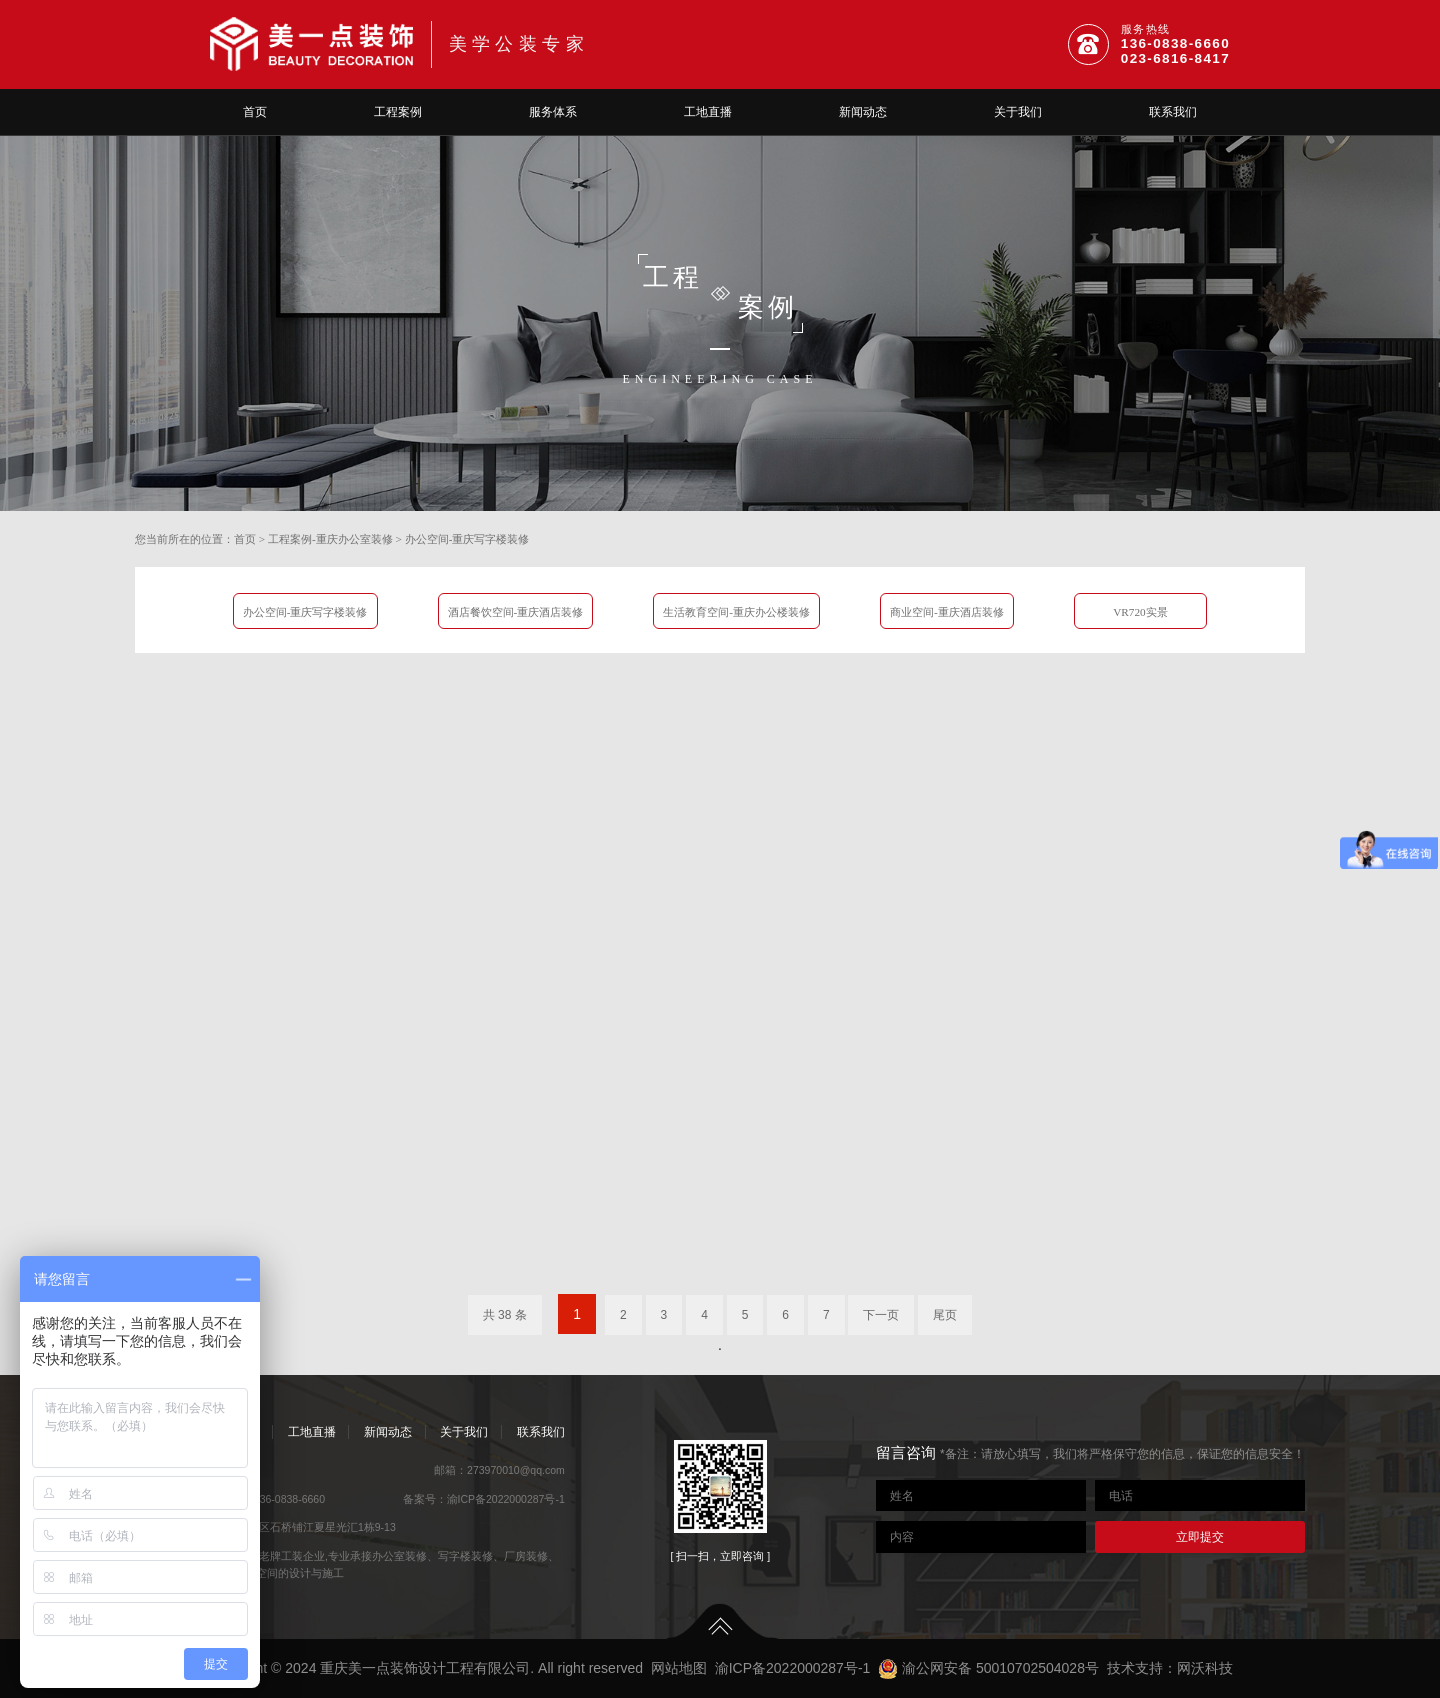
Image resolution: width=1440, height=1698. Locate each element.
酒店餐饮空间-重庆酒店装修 (516, 612)
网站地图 (679, 1668)
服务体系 (553, 112)
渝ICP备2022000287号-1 (506, 1499)
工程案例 (398, 112)
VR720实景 (1140, 612)
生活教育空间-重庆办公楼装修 (736, 612)
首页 (255, 112)
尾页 (945, 1315)
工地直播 (708, 112)
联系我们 (1173, 112)
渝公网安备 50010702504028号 (988, 1668)
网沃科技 (1205, 1668)
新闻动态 (863, 112)
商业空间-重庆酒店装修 (947, 612)
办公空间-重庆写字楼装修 (467, 539)
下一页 (881, 1315)
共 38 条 (505, 1315)
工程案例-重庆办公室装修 (330, 539)
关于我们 (1018, 112)
